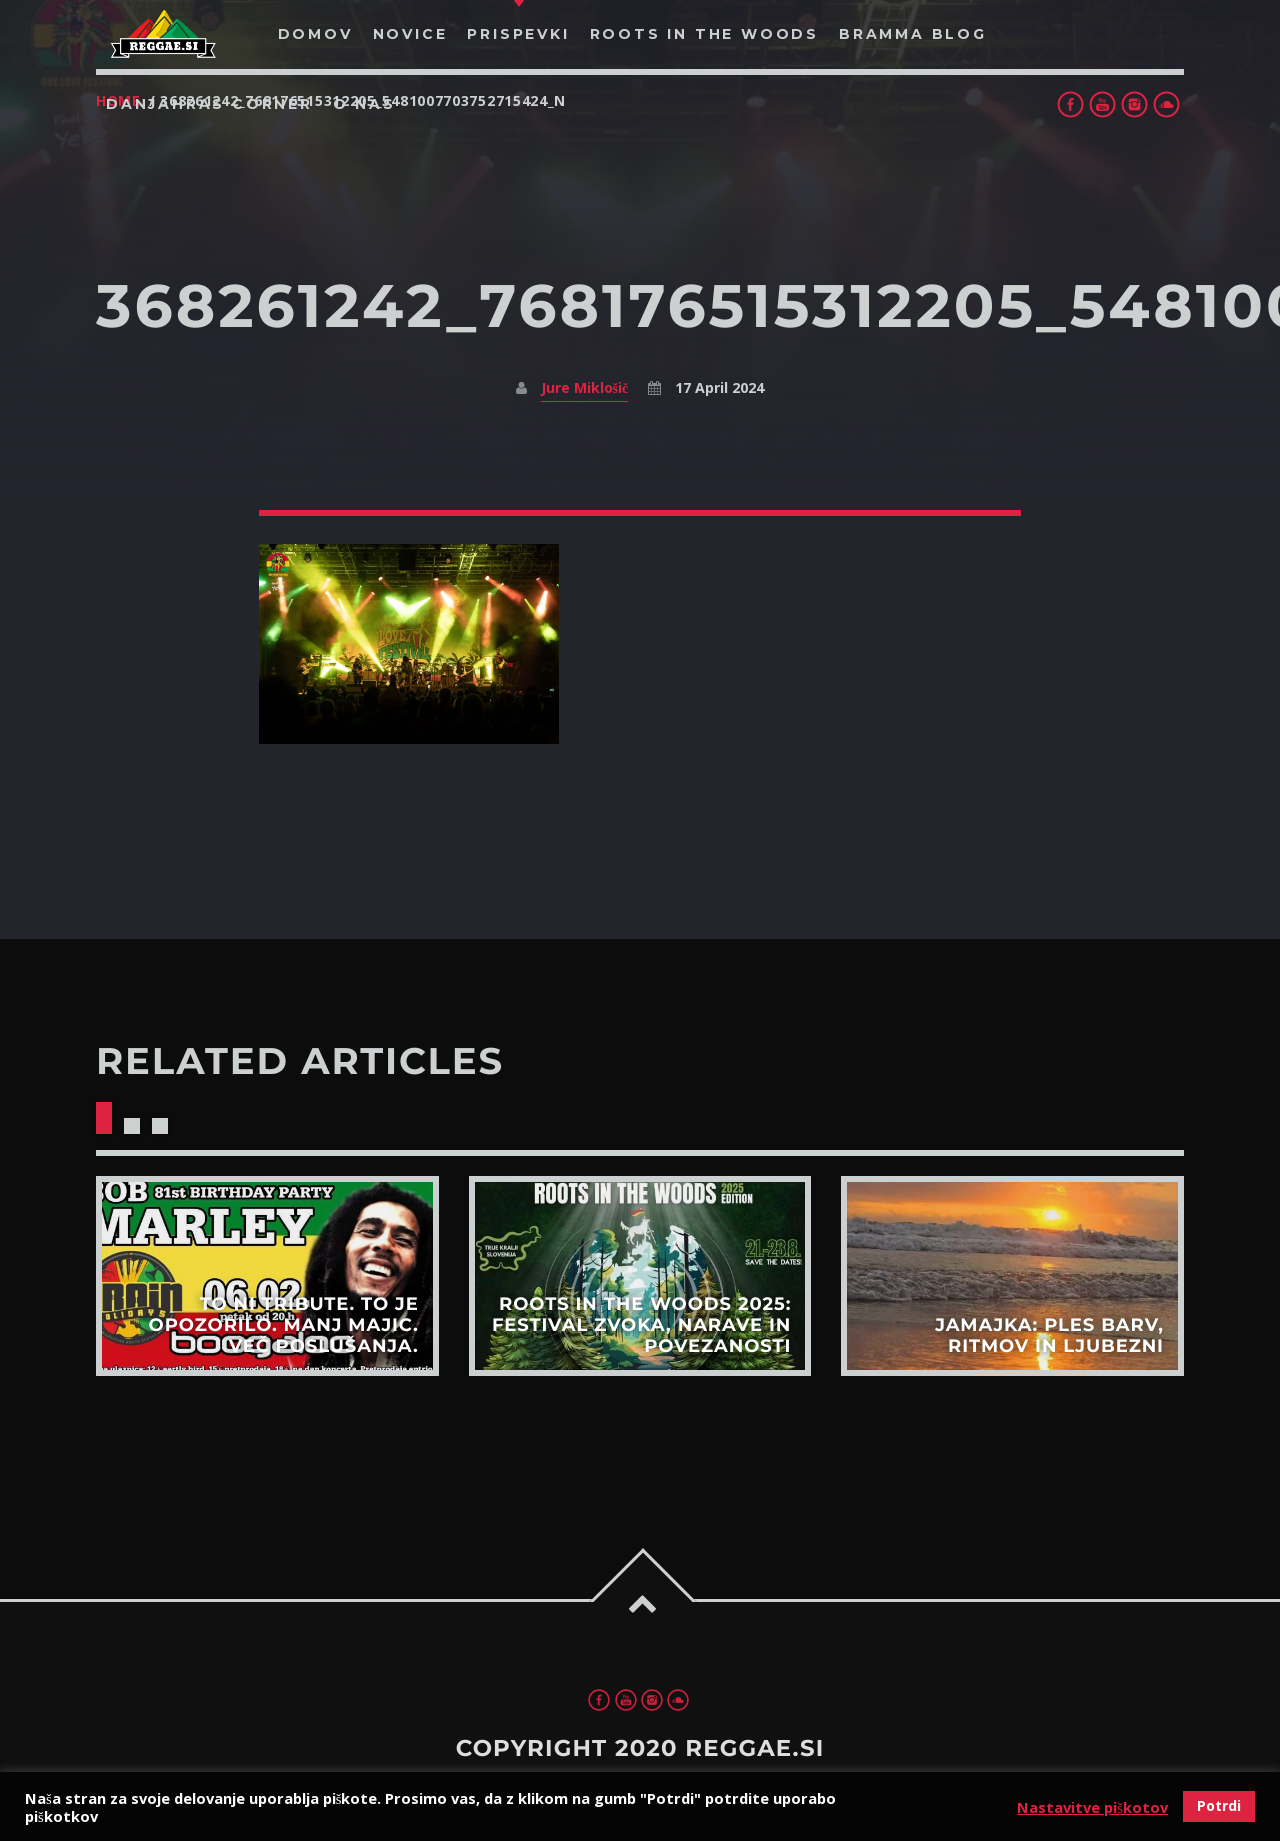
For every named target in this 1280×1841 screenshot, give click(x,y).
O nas (364, 104)
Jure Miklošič (585, 387)
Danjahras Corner (209, 104)
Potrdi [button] (1219, 1805)
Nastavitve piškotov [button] (1092, 1807)
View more (267, 1276)
